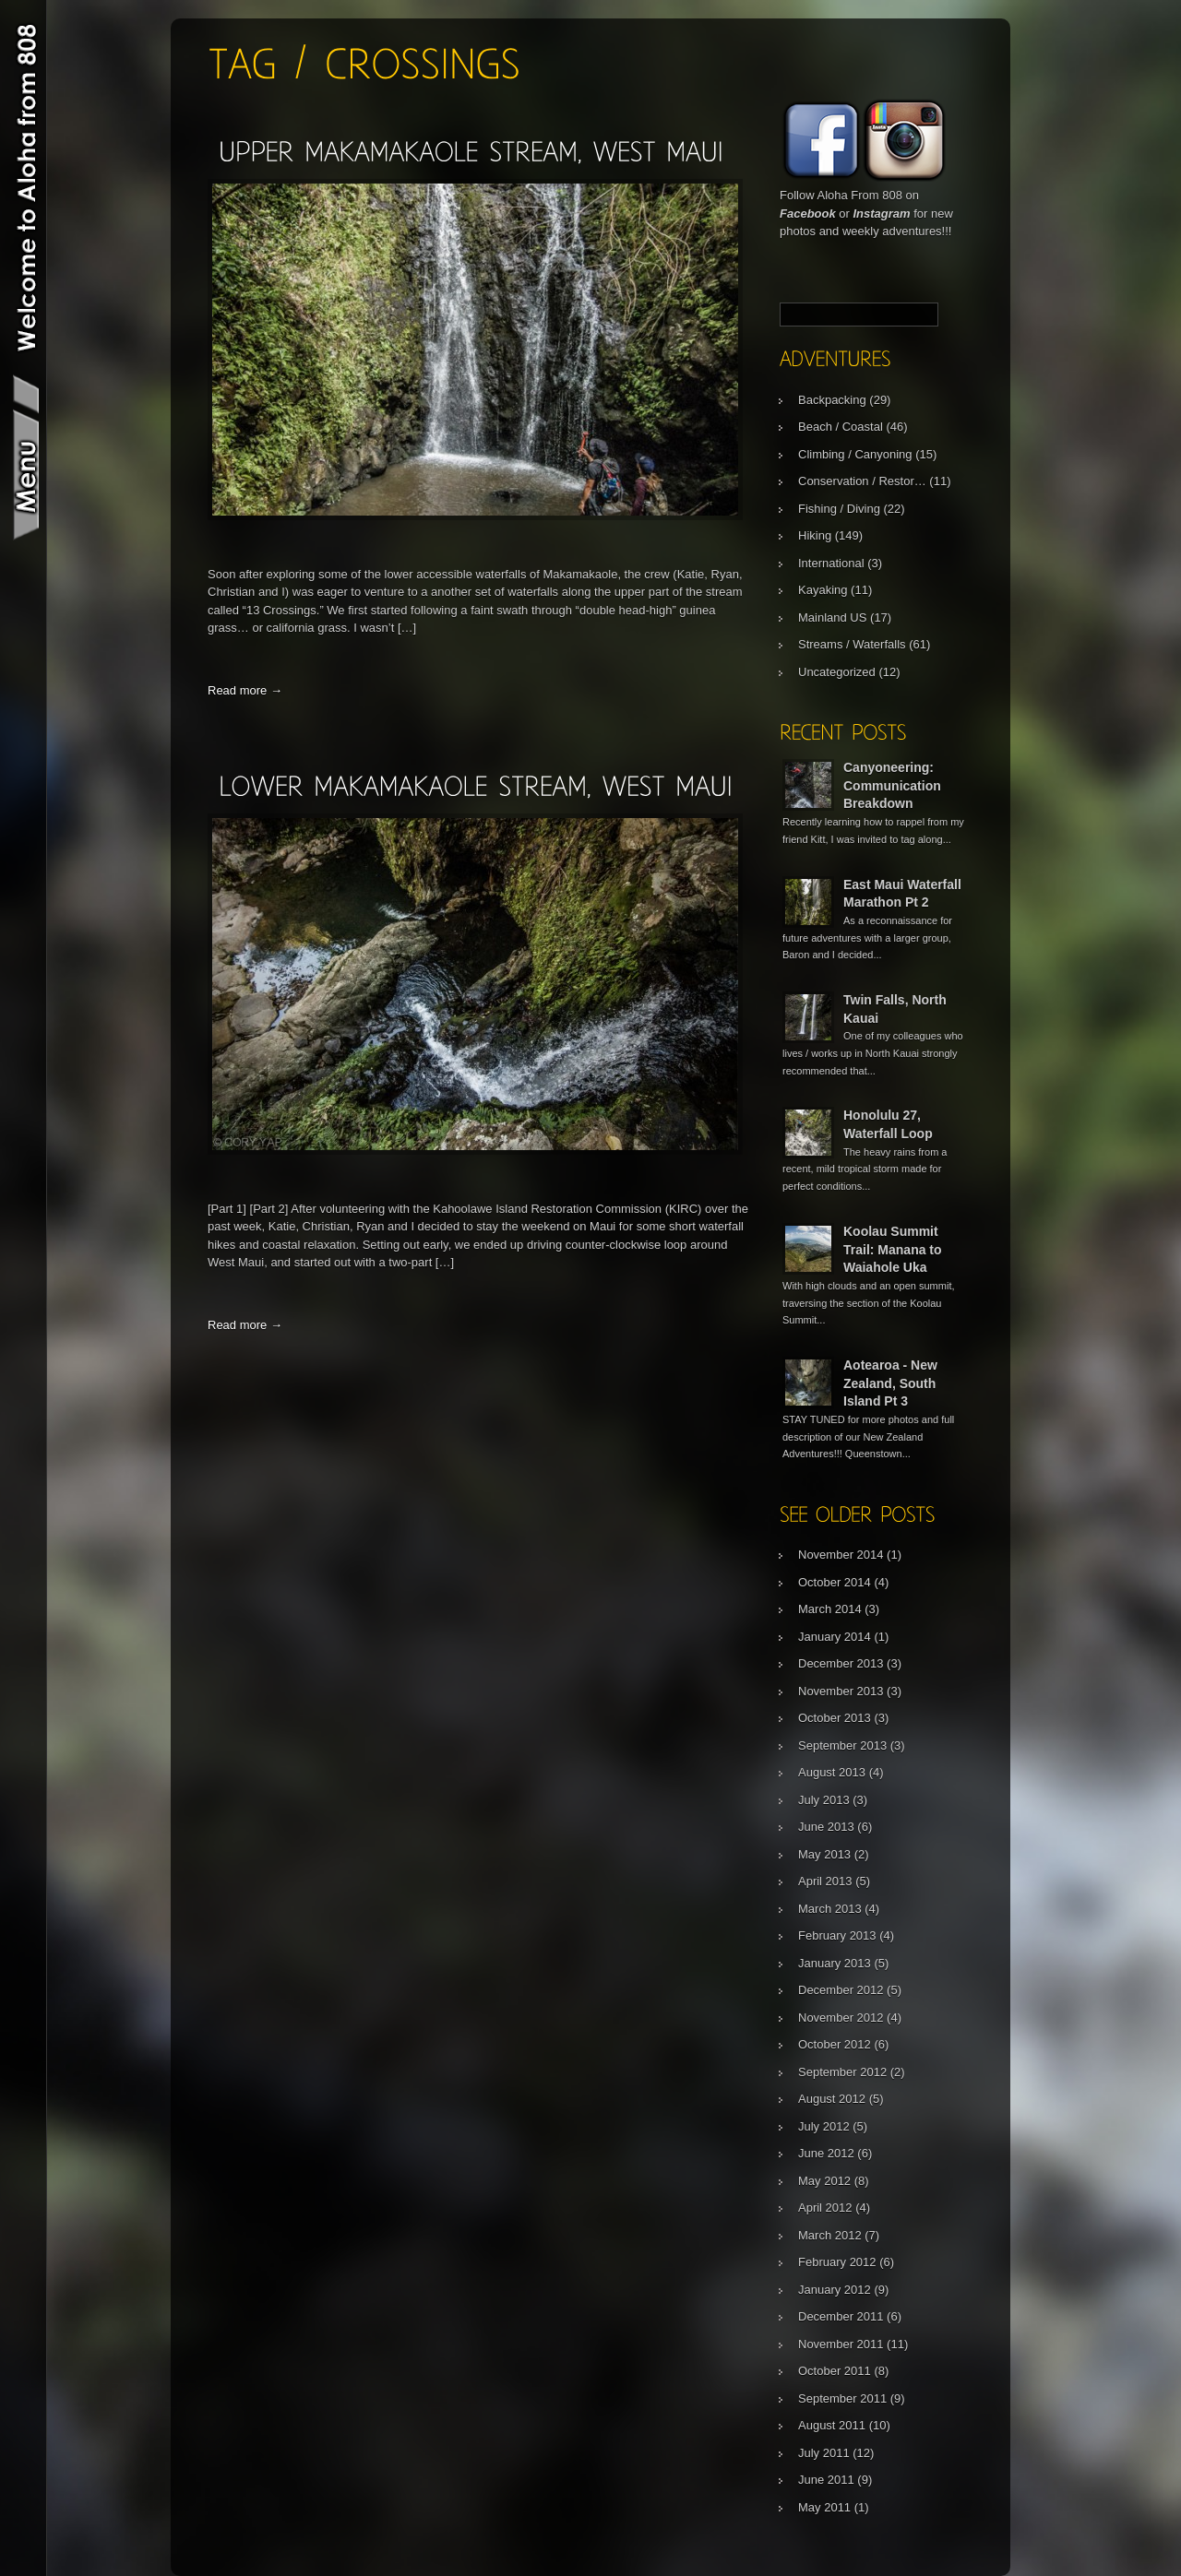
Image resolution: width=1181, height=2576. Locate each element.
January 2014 (834, 1637)
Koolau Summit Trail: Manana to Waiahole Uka (892, 1249)
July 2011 (824, 2453)
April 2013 (825, 1881)
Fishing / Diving (839, 509)
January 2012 (834, 2290)
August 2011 (831, 2425)
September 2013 (842, 1745)
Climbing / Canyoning (855, 454)
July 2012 (824, 2126)
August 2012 (831, 2099)
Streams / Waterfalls (852, 644)
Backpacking (832, 400)
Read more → (245, 690)
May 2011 (824, 2507)
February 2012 (837, 2262)
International (831, 563)
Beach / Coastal (840, 426)
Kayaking (822, 590)
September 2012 (842, 2072)
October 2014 (834, 1582)
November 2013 (841, 1691)
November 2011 (841, 2344)
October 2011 (834, 2371)
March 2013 (830, 1909)
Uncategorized (837, 672)
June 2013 (826, 1827)
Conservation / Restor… (862, 481)
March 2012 (830, 2235)
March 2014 (830, 1609)
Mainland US (832, 617)
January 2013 (834, 1963)
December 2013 (841, 1663)
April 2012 (825, 2207)
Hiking (814, 535)
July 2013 (824, 1800)
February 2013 (837, 1935)
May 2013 (824, 1854)
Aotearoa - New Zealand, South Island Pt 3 (890, 1383)
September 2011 (842, 2398)
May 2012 (824, 2181)
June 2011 (826, 2480)
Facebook (808, 213)
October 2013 (834, 1718)
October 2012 (834, 2044)
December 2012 (841, 1990)
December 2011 (841, 2316)
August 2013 (831, 1772)
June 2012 (826, 2153)
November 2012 (841, 2017)
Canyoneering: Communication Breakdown (892, 785)
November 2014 (841, 1554)
